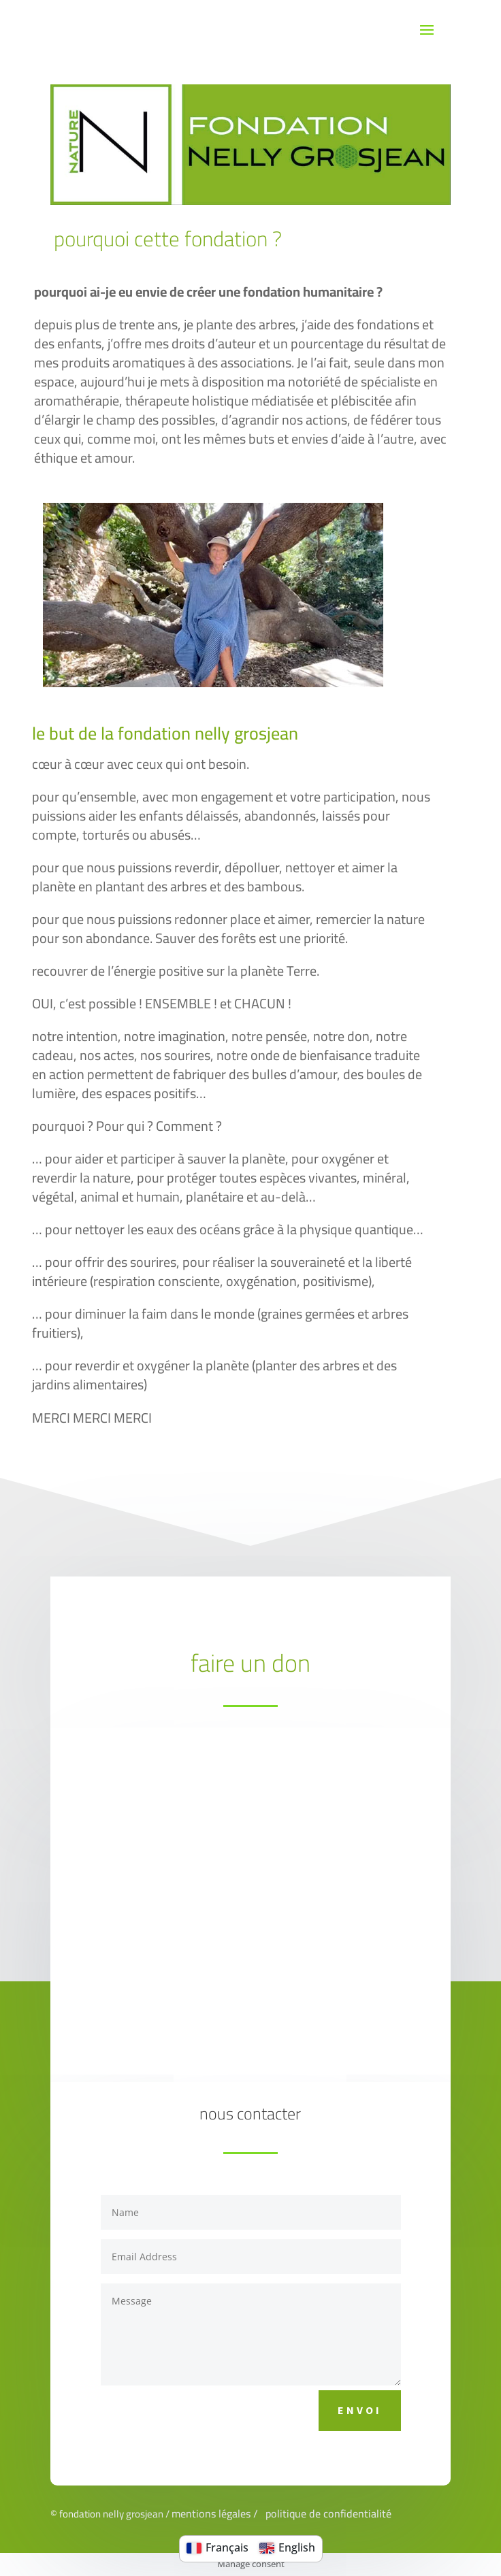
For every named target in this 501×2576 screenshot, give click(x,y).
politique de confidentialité (328, 2513)
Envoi (360, 2410)
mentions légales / (217, 2513)
